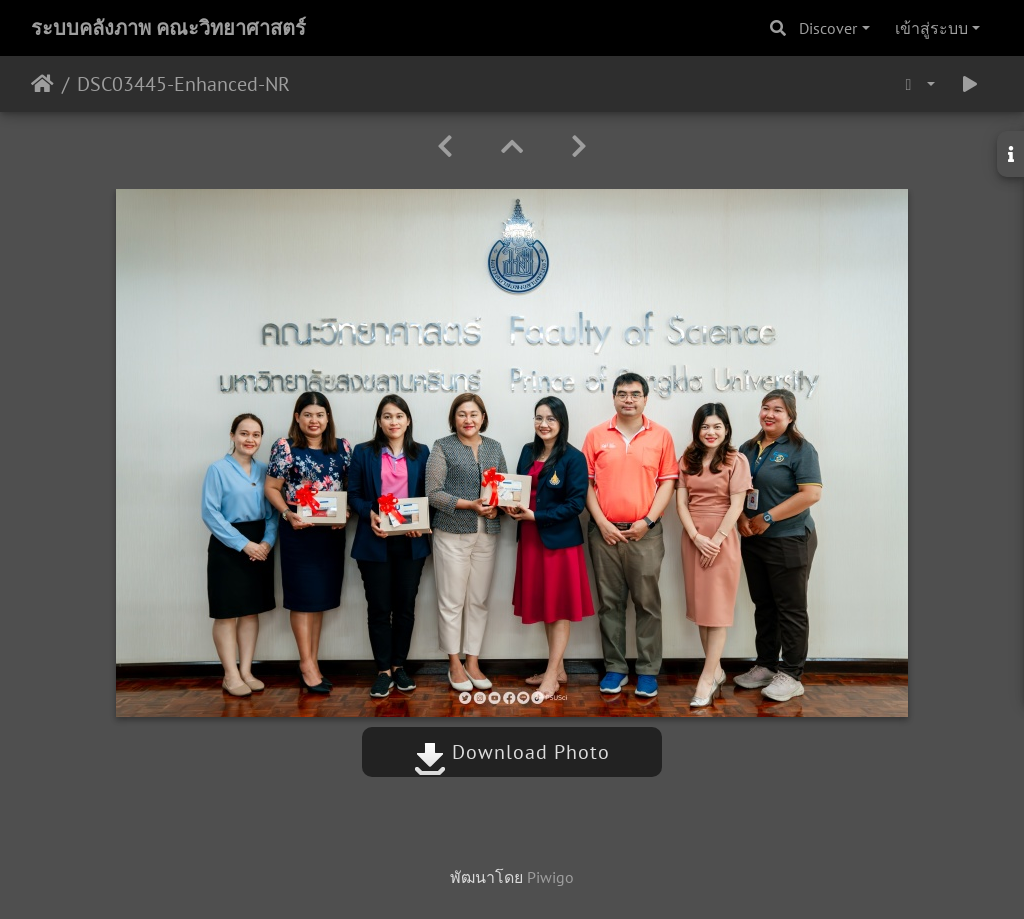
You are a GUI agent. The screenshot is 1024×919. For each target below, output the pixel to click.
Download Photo (512, 752)
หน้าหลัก (42, 84)
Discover (828, 28)
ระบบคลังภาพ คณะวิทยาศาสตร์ (168, 28)
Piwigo (550, 877)
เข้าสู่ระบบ (931, 28)
